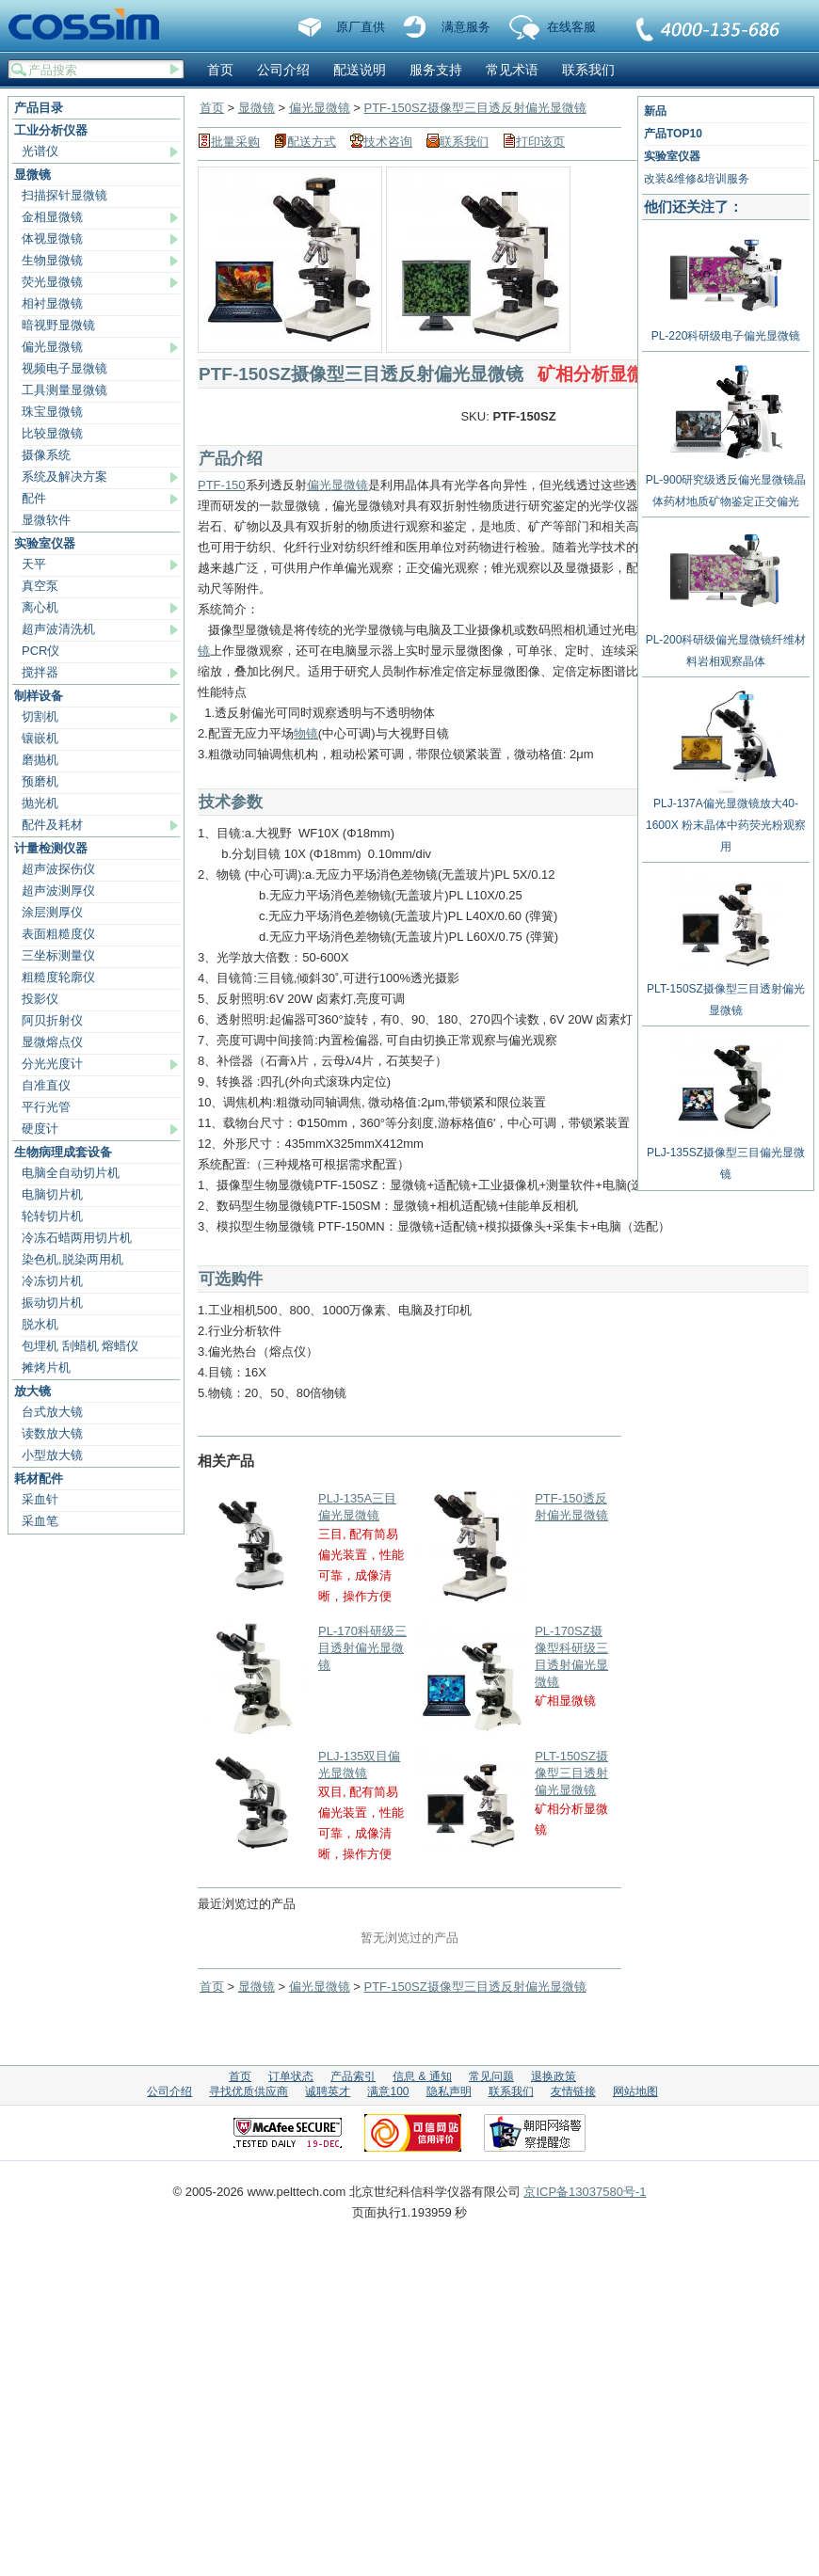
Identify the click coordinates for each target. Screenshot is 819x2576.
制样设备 (38, 696)
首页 (220, 69)
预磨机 (40, 781)
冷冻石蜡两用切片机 (77, 1238)
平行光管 (46, 1107)
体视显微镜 (52, 238)
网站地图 (635, 2091)
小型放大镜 (52, 1455)
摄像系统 (46, 455)
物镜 (306, 733)
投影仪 (40, 999)
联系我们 (709, 31)
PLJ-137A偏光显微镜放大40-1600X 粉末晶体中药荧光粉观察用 (726, 818)
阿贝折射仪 (52, 1020)
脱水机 (40, 1324)
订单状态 (290, 2076)
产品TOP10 (673, 133)
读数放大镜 (52, 1433)
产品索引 (353, 2076)
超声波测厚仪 (58, 890)
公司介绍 (283, 69)
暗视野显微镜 (58, 325)
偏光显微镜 (52, 347)
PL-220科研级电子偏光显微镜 (726, 328)
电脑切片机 (52, 1194)
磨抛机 (40, 760)
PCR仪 (40, 651)
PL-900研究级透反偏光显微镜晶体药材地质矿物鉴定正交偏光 (726, 483)
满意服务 (466, 27)
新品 (655, 111)
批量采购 (235, 142)
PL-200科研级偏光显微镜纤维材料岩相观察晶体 (726, 643)
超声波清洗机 (58, 629)
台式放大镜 (52, 1412)
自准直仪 (46, 1085)
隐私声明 (449, 2091)
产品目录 (38, 108)
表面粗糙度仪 (58, 934)
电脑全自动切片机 (71, 1173)
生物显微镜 (52, 260)
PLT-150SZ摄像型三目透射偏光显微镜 (571, 1773)
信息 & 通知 (422, 2076)
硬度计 (40, 1128)
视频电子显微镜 (64, 368)
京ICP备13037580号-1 (584, 2192)
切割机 (40, 716)
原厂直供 (360, 27)
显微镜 (32, 174)
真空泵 (40, 586)
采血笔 (40, 1521)
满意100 (388, 2091)
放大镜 (32, 1391)
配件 (34, 498)
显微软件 (46, 520)
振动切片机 (52, 1303)
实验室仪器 (44, 543)
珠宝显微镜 (52, 412)
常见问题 (491, 2076)
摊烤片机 (46, 1367)
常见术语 (512, 69)
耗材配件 (38, 1478)
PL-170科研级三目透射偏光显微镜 (362, 1648)
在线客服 (571, 27)
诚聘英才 (327, 2091)
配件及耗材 (52, 825)
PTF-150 (222, 485)
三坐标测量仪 (58, 955)
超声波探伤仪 (58, 869)
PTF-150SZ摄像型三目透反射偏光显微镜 (474, 108)
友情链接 (573, 2091)
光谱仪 (40, 151)
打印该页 (540, 142)
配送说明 (359, 69)
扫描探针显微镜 (64, 195)
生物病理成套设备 (63, 1152)
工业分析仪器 (51, 130)
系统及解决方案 (64, 476)
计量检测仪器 (51, 848)
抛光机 (40, 803)
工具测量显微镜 (64, 390)
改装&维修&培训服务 (696, 178)
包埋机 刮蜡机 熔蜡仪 (80, 1346)
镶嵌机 (40, 738)
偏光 (319, 485)
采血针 (40, 1499)
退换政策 (553, 2076)
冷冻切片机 (52, 1281)
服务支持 (436, 69)
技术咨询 (387, 142)
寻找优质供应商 (248, 2091)
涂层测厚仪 (52, 912)
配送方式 (311, 142)
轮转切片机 (52, 1216)
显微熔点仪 (52, 1042)
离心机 (40, 607)
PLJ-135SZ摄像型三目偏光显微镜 (726, 1156)
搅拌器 (40, 672)
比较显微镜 (52, 433)
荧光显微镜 (52, 282)
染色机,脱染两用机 (72, 1259)
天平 (34, 564)
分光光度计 (52, 1064)
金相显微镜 (52, 217)
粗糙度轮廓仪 (58, 977)
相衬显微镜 (52, 303)
